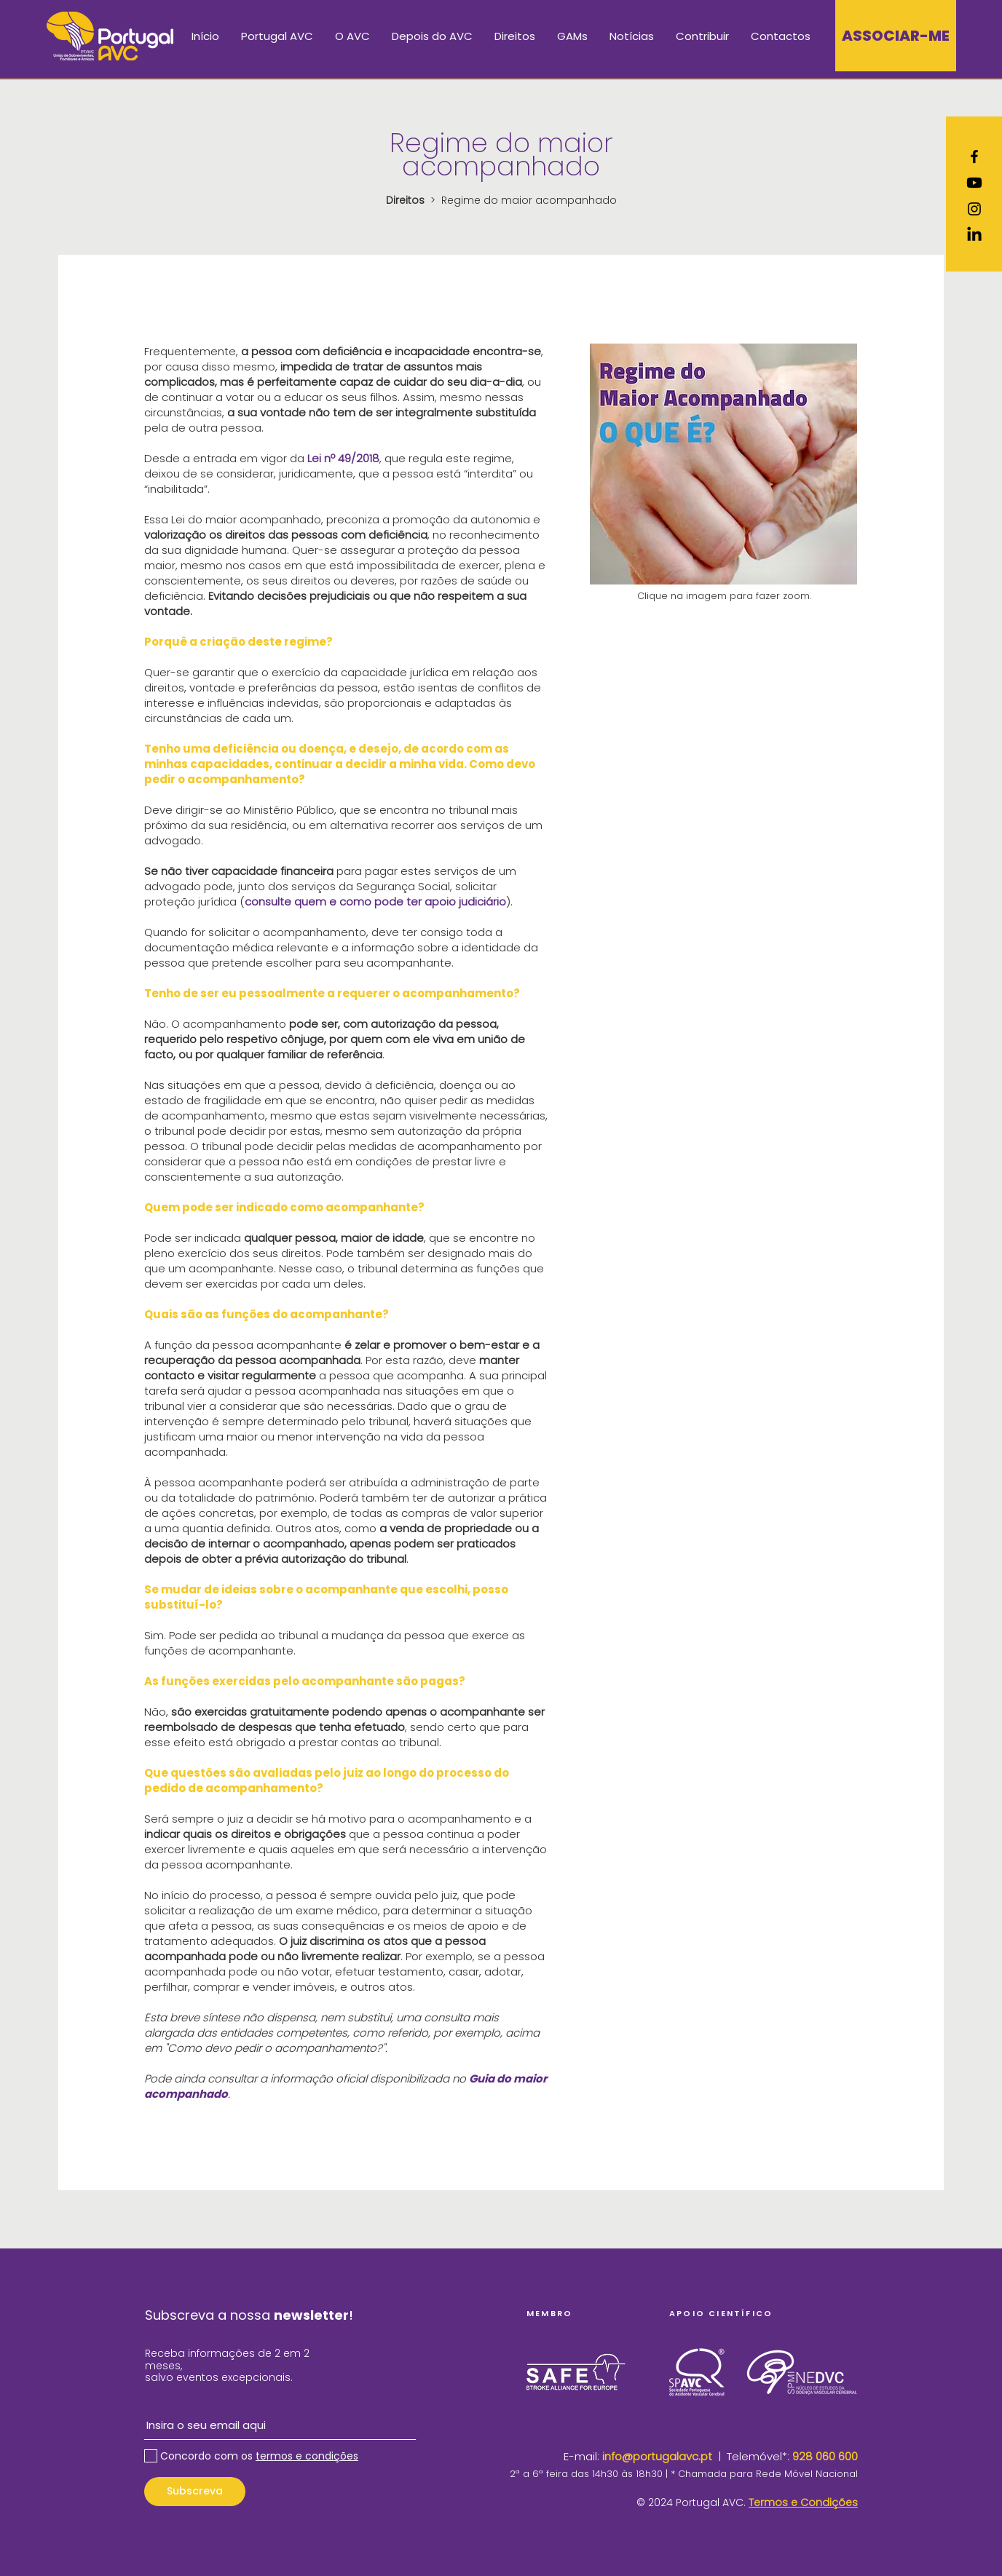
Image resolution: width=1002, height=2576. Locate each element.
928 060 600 (825, 2456)
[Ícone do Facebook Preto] (974, 156)
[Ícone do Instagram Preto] (974, 209)
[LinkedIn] (974, 235)
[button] (277, 36)
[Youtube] (974, 182)
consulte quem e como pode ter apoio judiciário (375, 901)
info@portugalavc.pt (657, 2456)
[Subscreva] (194, 2491)
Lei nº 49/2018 (343, 458)
